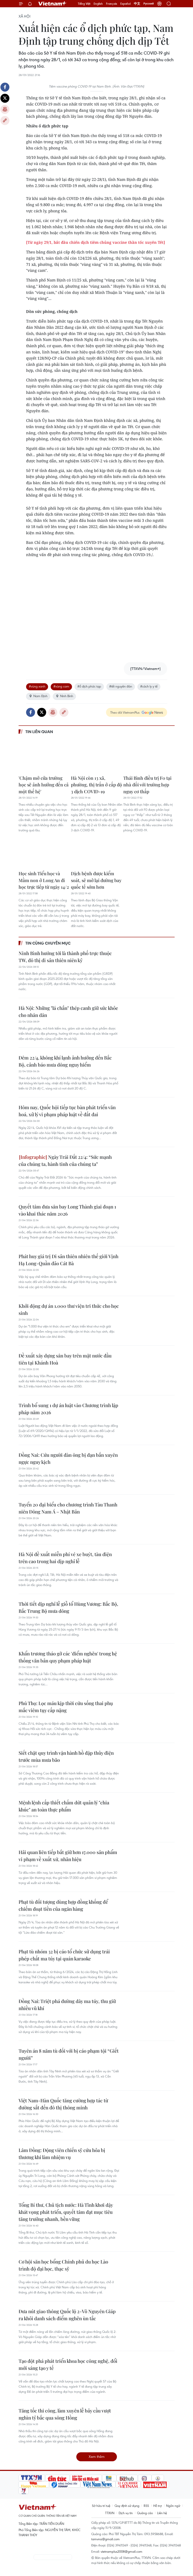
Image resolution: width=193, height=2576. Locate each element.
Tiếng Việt (84, 4)
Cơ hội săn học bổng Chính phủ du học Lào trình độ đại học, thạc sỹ (63, 2265)
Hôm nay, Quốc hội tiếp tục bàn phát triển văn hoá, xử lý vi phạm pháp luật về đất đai (67, 1111)
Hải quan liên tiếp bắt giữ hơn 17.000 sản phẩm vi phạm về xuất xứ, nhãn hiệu (68, 1855)
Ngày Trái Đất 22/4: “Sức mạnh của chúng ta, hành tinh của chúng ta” (65, 1160)
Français (111, 4)
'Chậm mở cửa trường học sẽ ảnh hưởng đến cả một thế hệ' (44, 784)
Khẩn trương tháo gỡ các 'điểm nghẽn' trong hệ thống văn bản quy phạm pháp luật (68, 1657)
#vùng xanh (37, 686)
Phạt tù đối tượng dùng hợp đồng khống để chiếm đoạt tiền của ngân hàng (63, 1905)
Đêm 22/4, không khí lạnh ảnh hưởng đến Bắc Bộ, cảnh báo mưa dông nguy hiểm (65, 1061)
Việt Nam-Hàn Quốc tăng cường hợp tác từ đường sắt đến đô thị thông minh (63, 2104)
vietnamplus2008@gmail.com (121, 2551)
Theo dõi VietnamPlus (125, 712)
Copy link (4, 120)
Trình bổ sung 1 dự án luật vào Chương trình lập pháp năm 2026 (68, 1408)
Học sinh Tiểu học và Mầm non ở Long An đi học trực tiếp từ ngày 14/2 (44, 880)
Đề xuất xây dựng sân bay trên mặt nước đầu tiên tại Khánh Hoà (65, 1359)
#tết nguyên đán (120, 686)
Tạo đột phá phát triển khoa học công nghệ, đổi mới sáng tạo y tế (68, 2364)
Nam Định (38, 696)
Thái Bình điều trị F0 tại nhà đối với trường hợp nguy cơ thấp (147, 784)
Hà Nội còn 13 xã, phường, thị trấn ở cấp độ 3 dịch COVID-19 (96, 784)
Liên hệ (162, 2513)
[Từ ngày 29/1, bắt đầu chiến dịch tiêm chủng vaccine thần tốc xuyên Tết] (95, 242)
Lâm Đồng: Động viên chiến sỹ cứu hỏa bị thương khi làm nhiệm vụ (62, 2153)
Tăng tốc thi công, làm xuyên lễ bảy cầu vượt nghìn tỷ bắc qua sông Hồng (65, 2414)
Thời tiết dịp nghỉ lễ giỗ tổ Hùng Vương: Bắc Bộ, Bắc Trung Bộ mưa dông (68, 1607)
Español (125, 4)
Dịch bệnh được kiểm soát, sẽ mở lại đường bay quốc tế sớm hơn (96, 880)
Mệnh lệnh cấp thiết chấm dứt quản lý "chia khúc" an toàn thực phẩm (64, 1806)
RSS (146, 2505)
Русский (148, 3)
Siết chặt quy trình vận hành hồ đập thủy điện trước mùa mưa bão (66, 1756)
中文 (137, 4)
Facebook (4, 87)
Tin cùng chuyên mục (48, 943)
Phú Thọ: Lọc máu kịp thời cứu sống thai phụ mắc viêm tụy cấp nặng (66, 1706)
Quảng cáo (145, 2513)
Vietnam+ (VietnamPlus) (53, 3)
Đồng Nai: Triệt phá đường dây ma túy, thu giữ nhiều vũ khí (67, 2004)
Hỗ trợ (157, 2505)
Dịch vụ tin (126, 2513)
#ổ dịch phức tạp (89, 686)
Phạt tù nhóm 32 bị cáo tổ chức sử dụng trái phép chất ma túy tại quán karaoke (64, 1955)
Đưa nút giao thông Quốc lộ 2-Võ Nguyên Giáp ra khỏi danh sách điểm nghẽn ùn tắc (67, 2315)
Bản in (4, 109)
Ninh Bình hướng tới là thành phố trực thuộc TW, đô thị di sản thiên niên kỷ (65, 956)
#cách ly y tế (149, 686)
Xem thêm (97, 2456)
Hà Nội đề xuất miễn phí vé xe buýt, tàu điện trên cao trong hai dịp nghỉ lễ (65, 1557)
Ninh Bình (64, 696)
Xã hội (25, 16)
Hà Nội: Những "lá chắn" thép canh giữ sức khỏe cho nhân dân (68, 1011)
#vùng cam (61, 686)
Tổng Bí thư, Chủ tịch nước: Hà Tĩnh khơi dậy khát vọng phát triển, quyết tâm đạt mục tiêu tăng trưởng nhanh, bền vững (66, 2212)
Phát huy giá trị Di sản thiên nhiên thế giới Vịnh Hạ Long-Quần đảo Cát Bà (68, 1259)
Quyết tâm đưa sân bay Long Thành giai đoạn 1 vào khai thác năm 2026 (67, 1210)
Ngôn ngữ (173, 2505)
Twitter (4, 98)
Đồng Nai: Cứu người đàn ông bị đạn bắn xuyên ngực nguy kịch (68, 1458)
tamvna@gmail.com (105, 2539)
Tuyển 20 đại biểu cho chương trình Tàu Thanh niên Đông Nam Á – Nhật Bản (68, 1508)
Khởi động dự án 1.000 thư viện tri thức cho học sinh (69, 1309)
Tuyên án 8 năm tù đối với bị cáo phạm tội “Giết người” (69, 2054)
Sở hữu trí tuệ (101, 2505)
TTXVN (109, 2513)
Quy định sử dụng (127, 2505)
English (98, 4)
